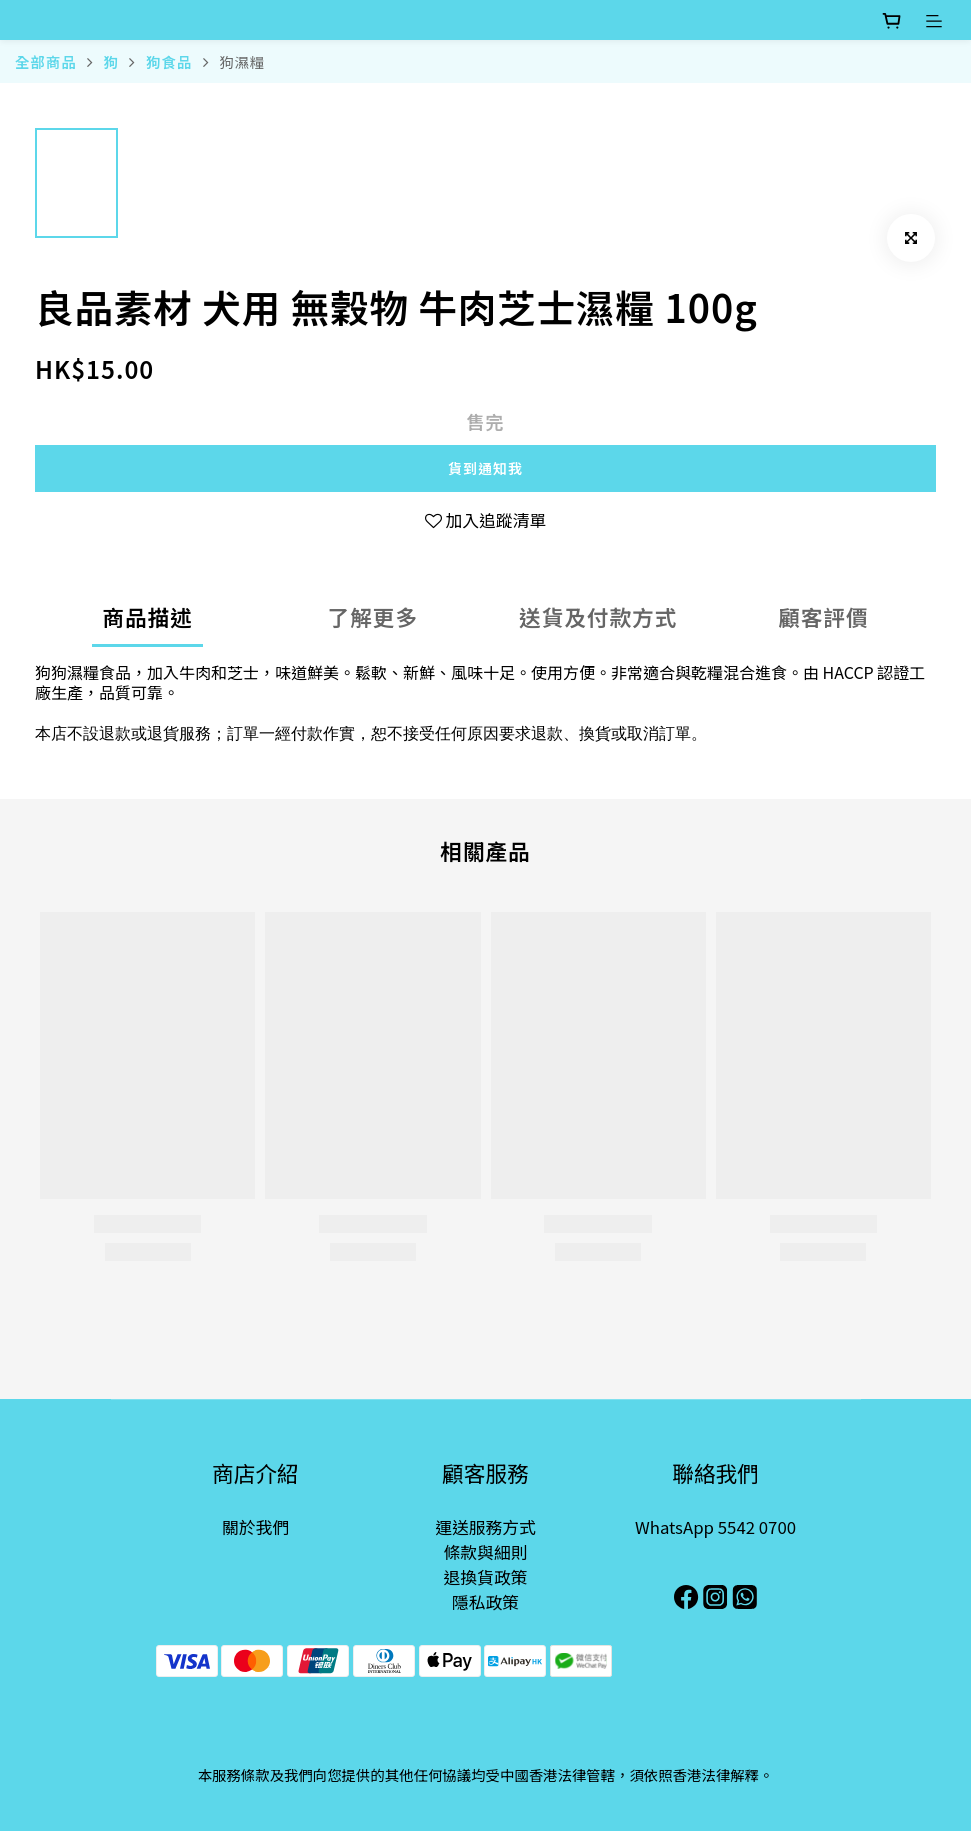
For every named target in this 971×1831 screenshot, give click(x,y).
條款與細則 (486, 1552)
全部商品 (46, 61)
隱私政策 (485, 1602)
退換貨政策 (486, 1577)
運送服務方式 (485, 1527)
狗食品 (169, 61)
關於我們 (255, 1527)
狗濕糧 (242, 61)
